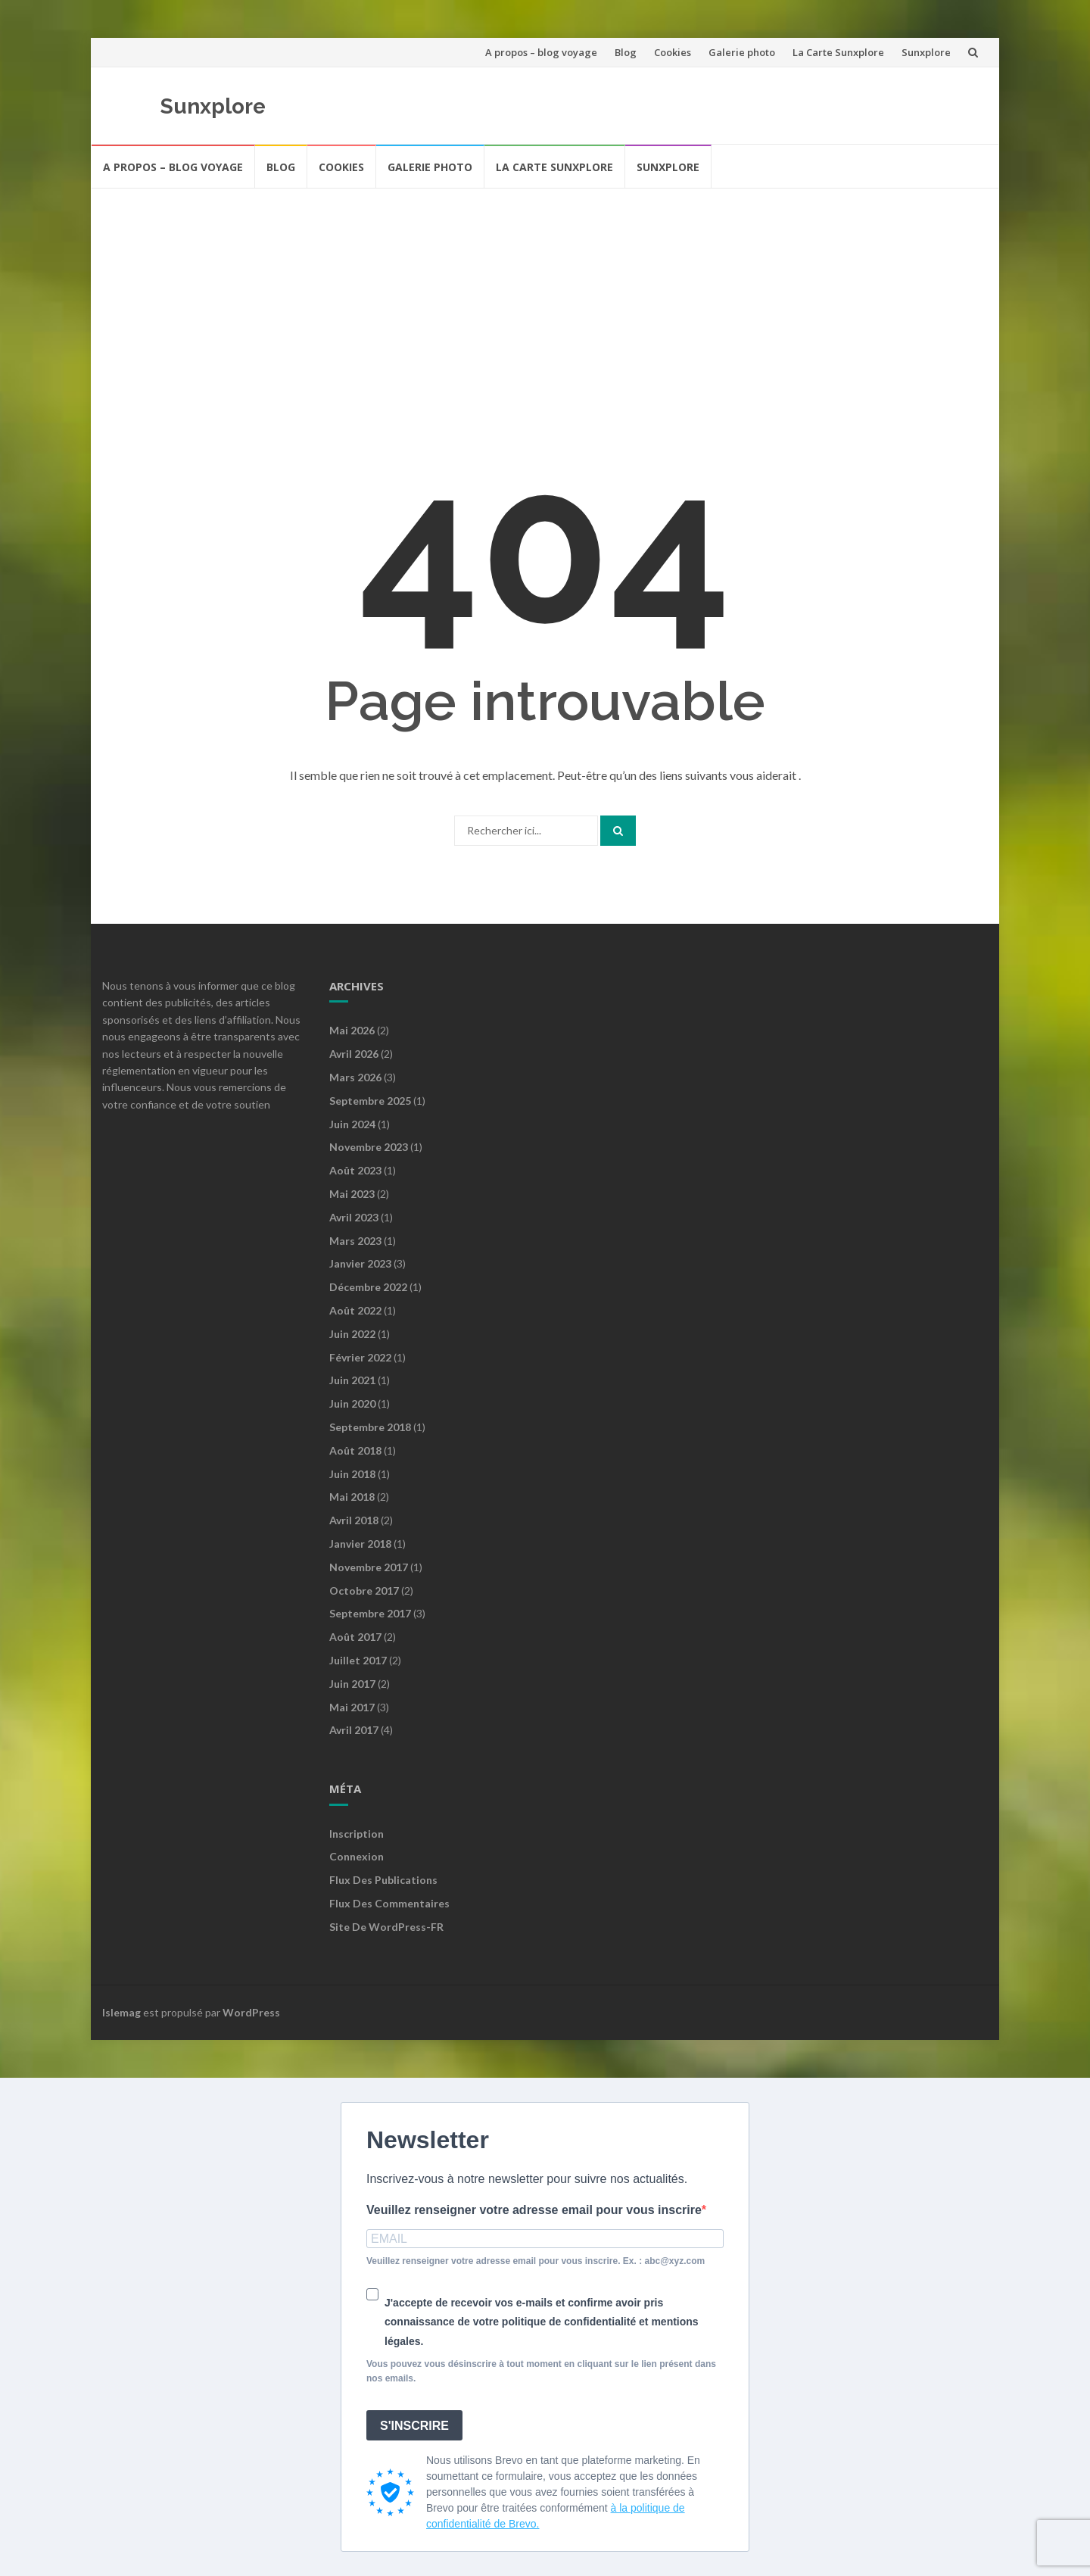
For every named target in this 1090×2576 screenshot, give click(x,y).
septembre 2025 (370, 1100)
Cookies (672, 52)
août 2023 (355, 1170)
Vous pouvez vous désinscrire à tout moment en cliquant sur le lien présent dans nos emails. (541, 2371)
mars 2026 (355, 1077)
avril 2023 (353, 1217)
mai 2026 (352, 1030)
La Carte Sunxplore (838, 52)
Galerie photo (741, 52)
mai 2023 (352, 1193)
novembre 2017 (368, 1567)
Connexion (356, 1856)
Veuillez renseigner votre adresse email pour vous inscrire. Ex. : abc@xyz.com (535, 2261)
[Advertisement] (545, 303)
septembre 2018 (370, 1427)
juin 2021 (352, 1380)
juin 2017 (352, 1683)
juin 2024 (352, 1124)
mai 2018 (352, 1496)
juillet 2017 (358, 1660)
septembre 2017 (370, 1613)
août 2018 (355, 1450)
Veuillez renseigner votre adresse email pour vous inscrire (534, 2209)
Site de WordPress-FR (386, 1926)
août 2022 (355, 1310)
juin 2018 (352, 1473)
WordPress (251, 2012)
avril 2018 (353, 1520)
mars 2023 (355, 1240)
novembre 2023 (368, 1146)
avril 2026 (353, 1053)
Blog (626, 52)
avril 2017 (353, 1729)
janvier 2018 (360, 1543)
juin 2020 (352, 1403)
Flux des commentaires (389, 1903)
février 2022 (360, 1357)
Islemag (121, 2012)
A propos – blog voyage (541, 52)
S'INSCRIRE (414, 2425)
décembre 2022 (368, 1286)
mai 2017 (352, 1707)
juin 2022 (352, 1333)
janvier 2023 (360, 1263)
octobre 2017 (364, 1590)
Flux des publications (383, 1879)
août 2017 (355, 1636)
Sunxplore (926, 52)
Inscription (356, 1833)
